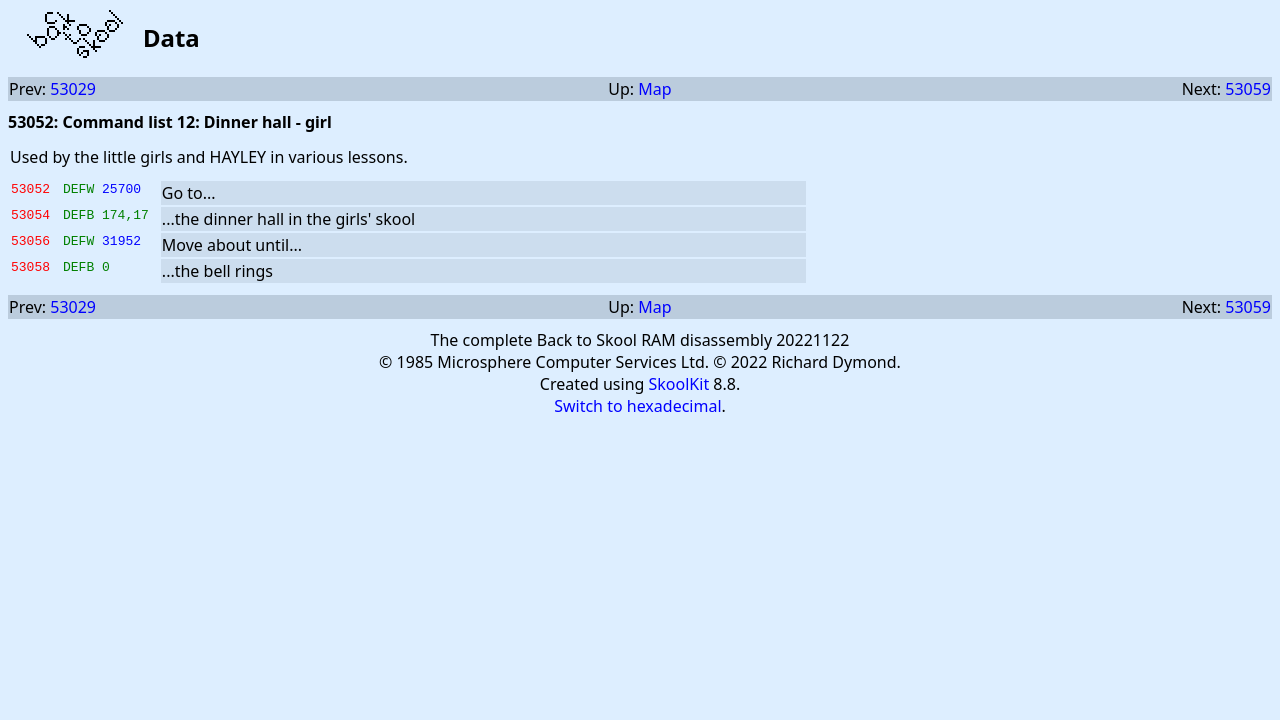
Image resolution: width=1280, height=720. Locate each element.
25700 (121, 191)
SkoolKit (679, 384)
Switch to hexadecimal (637, 406)
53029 (73, 89)
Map (654, 89)
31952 (121, 243)
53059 (1248, 89)
